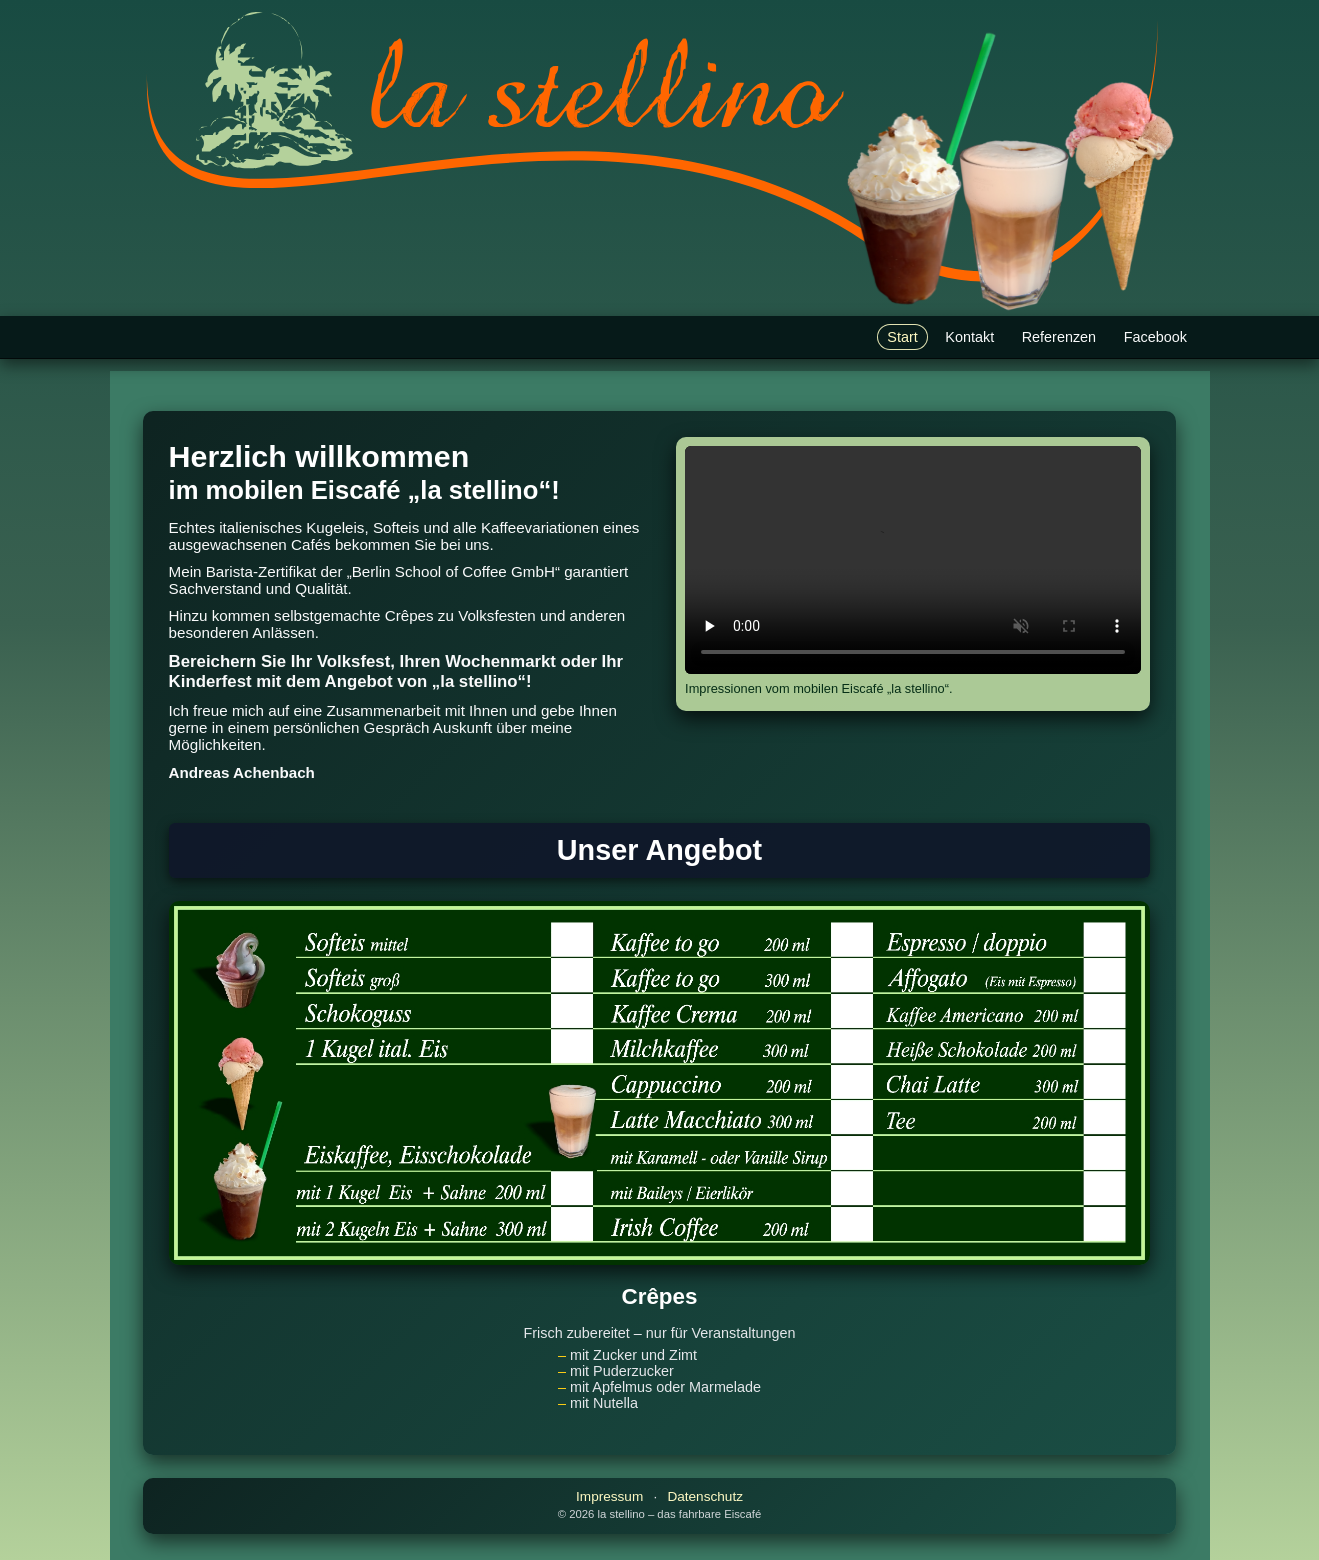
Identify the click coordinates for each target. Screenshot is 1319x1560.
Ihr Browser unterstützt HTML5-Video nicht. (913, 560)
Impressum (609, 1496)
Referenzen (1059, 337)
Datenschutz (705, 1496)
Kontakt (969, 337)
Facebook (1155, 337)
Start (902, 337)
